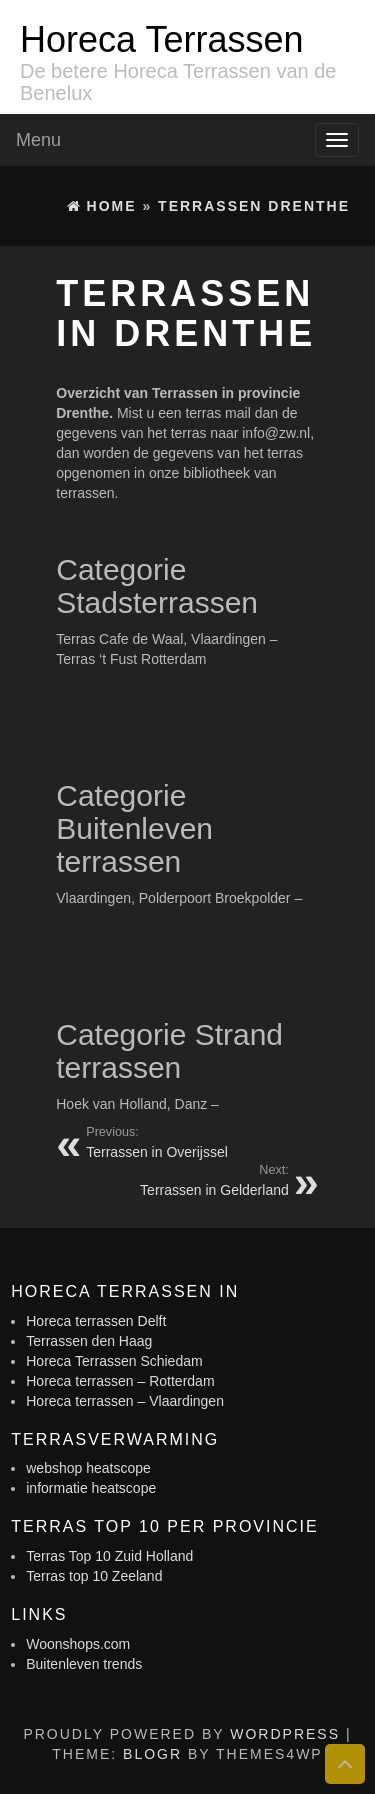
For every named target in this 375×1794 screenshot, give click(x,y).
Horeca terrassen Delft (96, 1321)
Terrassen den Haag (89, 1341)
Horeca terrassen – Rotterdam (120, 1381)
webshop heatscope (88, 1468)
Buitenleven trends (84, 1664)
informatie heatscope (91, 1488)
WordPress (285, 1734)
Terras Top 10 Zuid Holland (109, 1556)
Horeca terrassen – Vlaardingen (125, 1401)
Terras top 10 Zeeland (94, 1576)
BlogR (152, 1754)
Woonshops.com (78, 1644)
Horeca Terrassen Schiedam (114, 1361)
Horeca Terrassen (161, 39)
